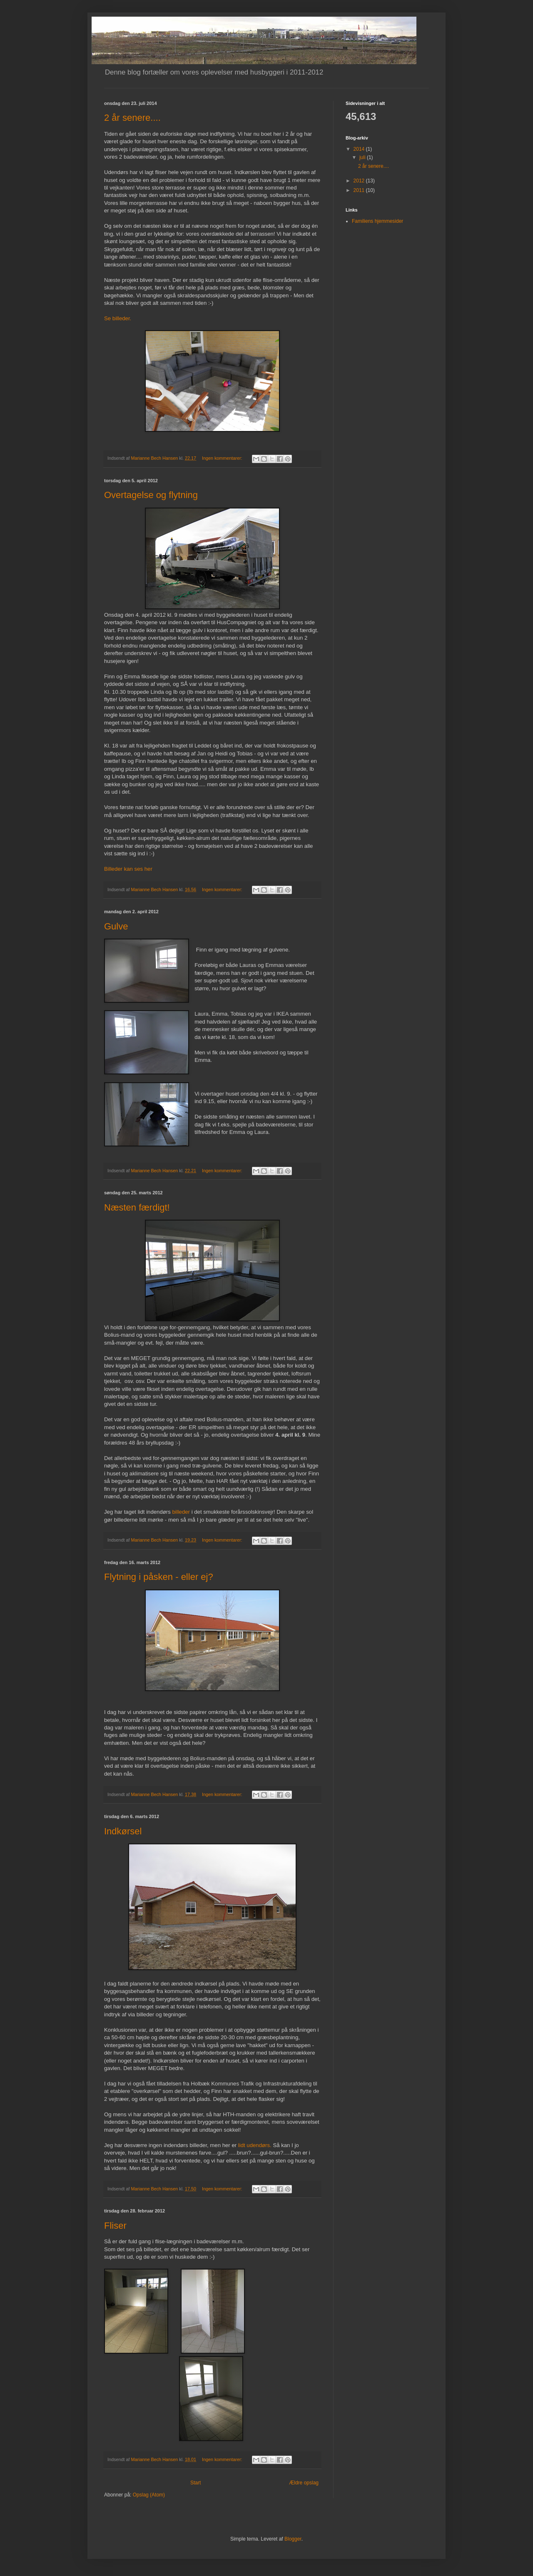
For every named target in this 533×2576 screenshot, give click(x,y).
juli (363, 157)
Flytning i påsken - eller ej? (158, 1577)
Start (195, 2483)
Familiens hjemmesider (377, 221)
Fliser (115, 2225)
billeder (181, 1512)
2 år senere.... (132, 117)
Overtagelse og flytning (151, 495)
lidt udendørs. (254, 2145)
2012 (360, 181)
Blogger (292, 2539)
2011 (360, 190)
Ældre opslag (304, 2483)
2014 (360, 149)
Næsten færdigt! (137, 1207)
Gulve (116, 926)
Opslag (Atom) (149, 2495)
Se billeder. (117, 318)
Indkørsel (123, 1831)
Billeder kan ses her (128, 869)
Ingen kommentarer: (223, 458)
